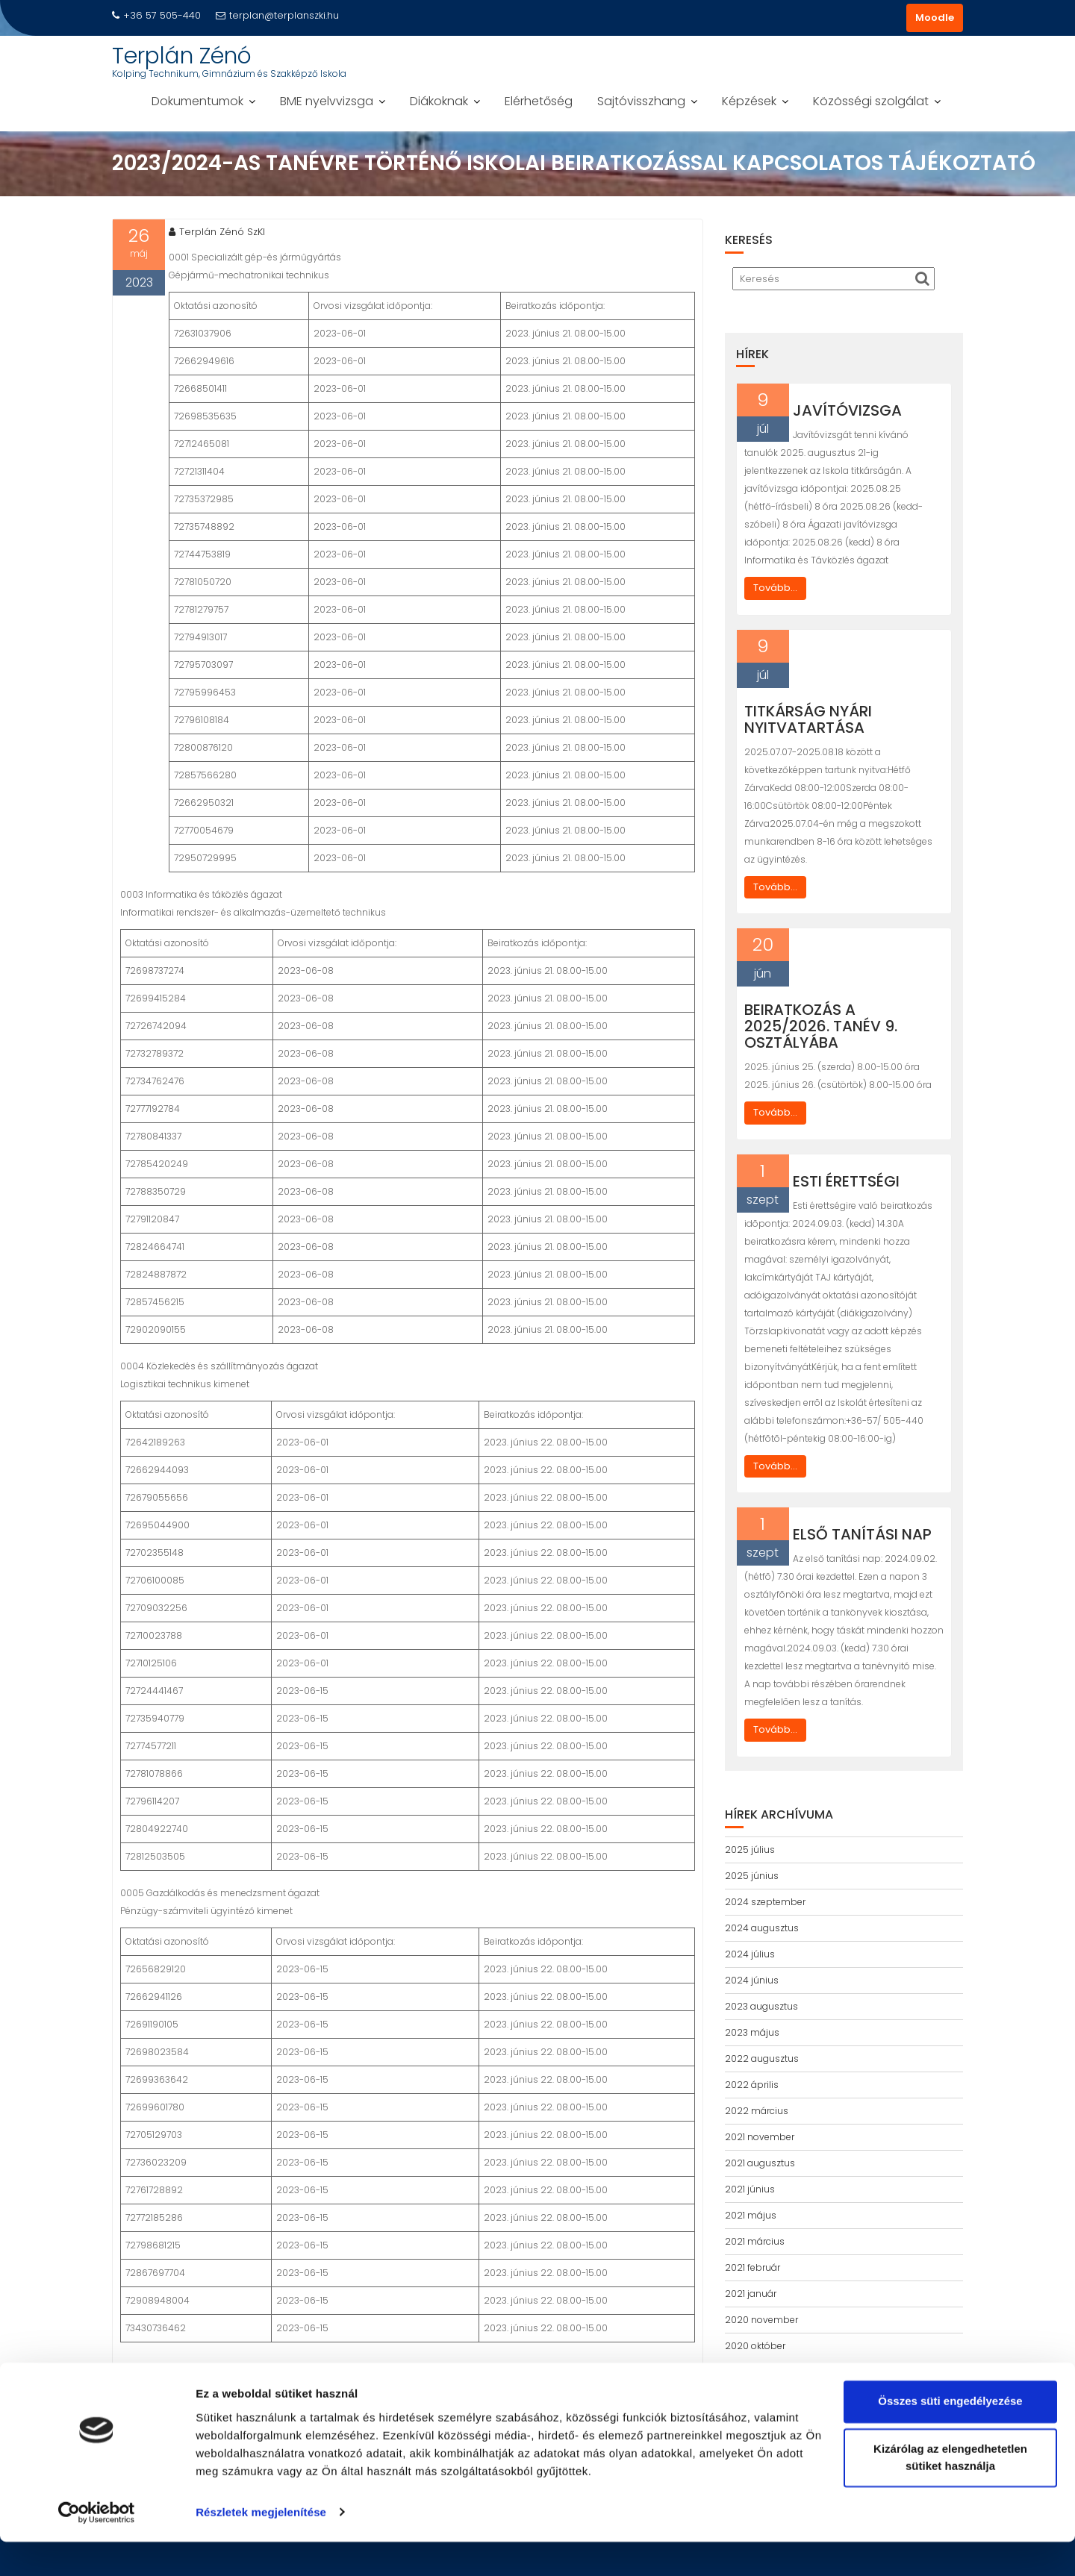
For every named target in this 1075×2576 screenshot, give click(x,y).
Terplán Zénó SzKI (217, 232)
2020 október (755, 2345)
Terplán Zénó (182, 56)
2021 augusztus (760, 2163)
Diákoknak (439, 101)
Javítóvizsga (847, 410)
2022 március (756, 2110)
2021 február (752, 2267)
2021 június (750, 2189)
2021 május (750, 2215)
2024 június (752, 1980)
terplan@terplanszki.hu (277, 15)
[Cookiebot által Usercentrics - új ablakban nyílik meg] (96, 2547)
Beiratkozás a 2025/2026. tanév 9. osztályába (820, 1026)
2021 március (755, 2241)
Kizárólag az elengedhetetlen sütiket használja (950, 2492)
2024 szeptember (765, 1901)
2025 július (750, 1849)
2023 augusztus (761, 2006)
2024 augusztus (762, 1928)
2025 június (752, 1875)
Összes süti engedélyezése (950, 2436)
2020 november (761, 2319)
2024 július (750, 1954)
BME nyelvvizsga (326, 101)
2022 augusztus (762, 2058)
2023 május (752, 2032)
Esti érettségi (846, 1181)
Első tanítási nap (862, 1534)
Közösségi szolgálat (871, 101)
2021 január (750, 2293)
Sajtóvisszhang (641, 101)
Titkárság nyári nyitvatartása (808, 719)
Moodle (934, 17)
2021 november (759, 2136)
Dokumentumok (197, 101)
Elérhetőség (539, 101)
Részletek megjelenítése (261, 2546)
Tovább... (775, 588)
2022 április (752, 2084)
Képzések (749, 101)
